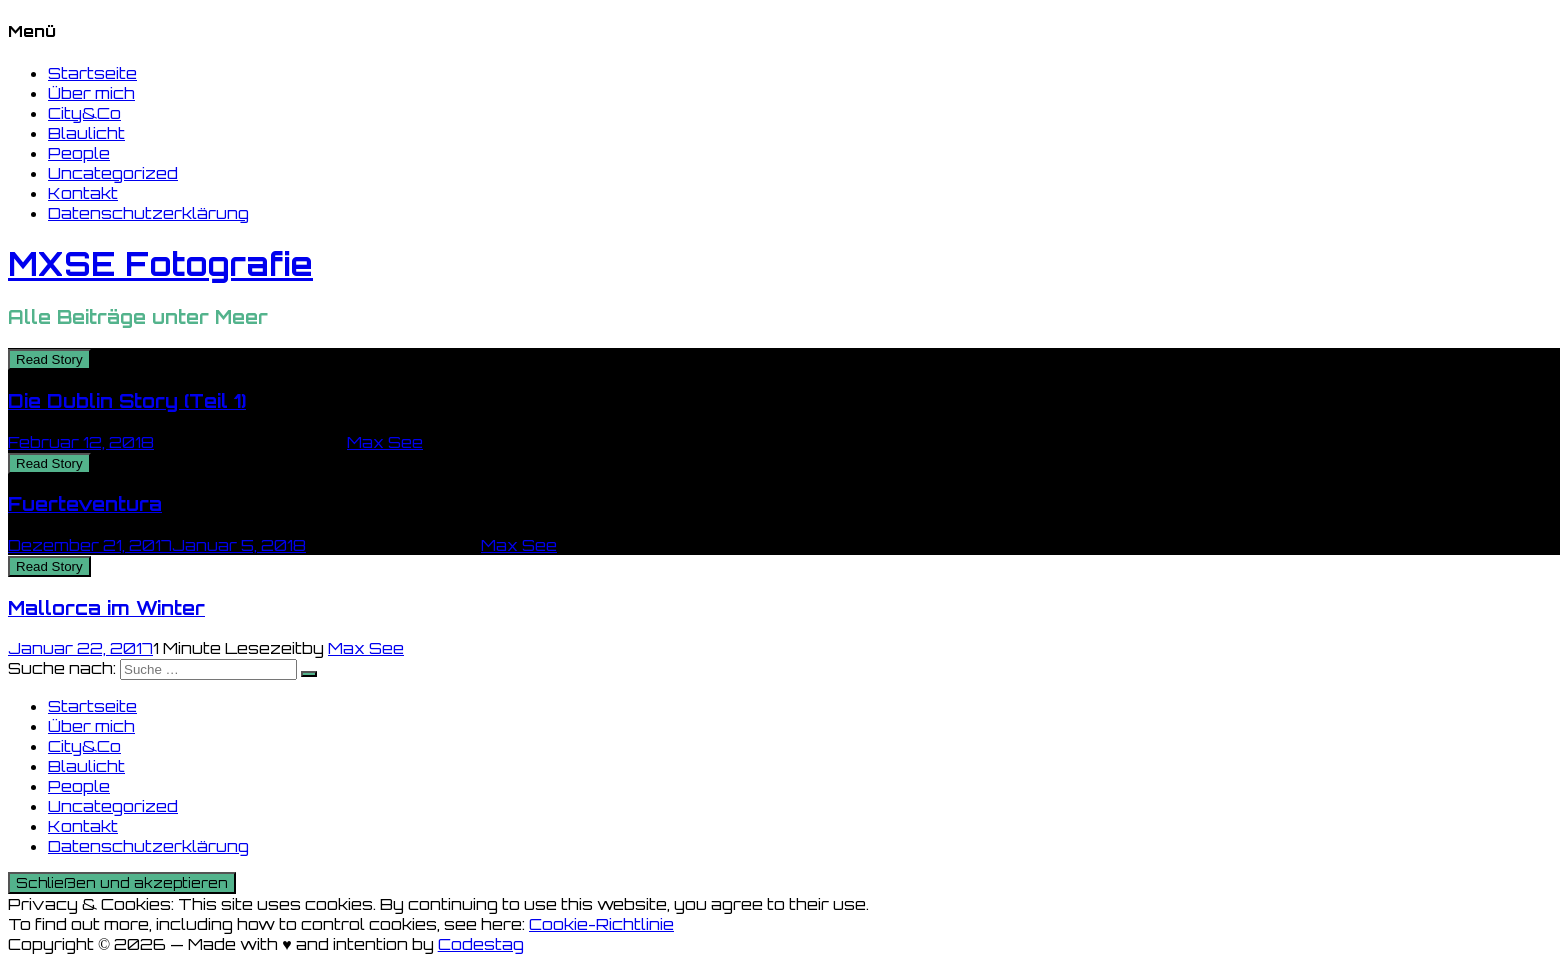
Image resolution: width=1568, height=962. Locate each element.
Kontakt (83, 193)
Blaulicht (86, 133)
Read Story (49, 359)
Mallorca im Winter (106, 608)
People (79, 153)
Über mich (91, 93)
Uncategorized (113, 173)
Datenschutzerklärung (148, 213)
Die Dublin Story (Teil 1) (127, 401)
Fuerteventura (85, 504)
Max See (385, 442)
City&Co (84, 113)
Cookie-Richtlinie (601, 924)
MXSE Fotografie (160, 264)
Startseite (92, 73)
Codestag (481, 944)
